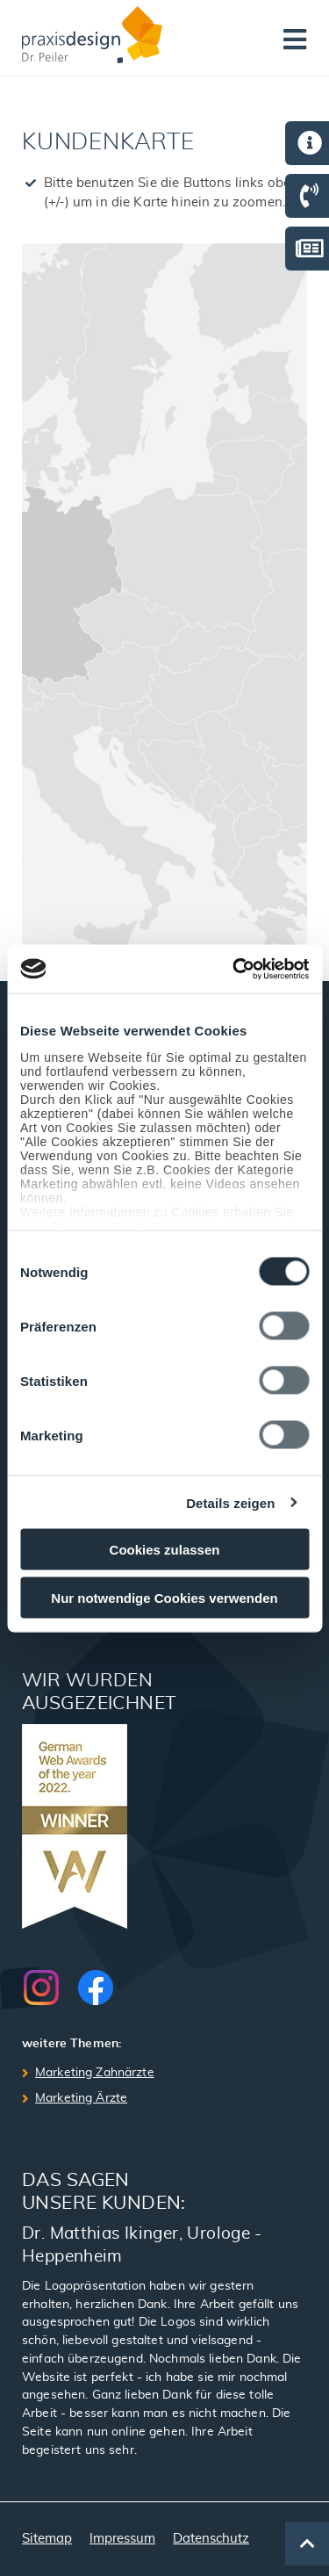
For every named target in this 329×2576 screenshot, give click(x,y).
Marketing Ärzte (81, 2098)
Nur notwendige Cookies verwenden (164, 1597)
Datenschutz (211, 2538)
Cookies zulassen (165, 1549)
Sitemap (47, 2538)
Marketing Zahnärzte (94, 2073)
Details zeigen (230, 1502)
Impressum (122, 2538)
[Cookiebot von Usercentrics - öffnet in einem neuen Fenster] (234, 968)
